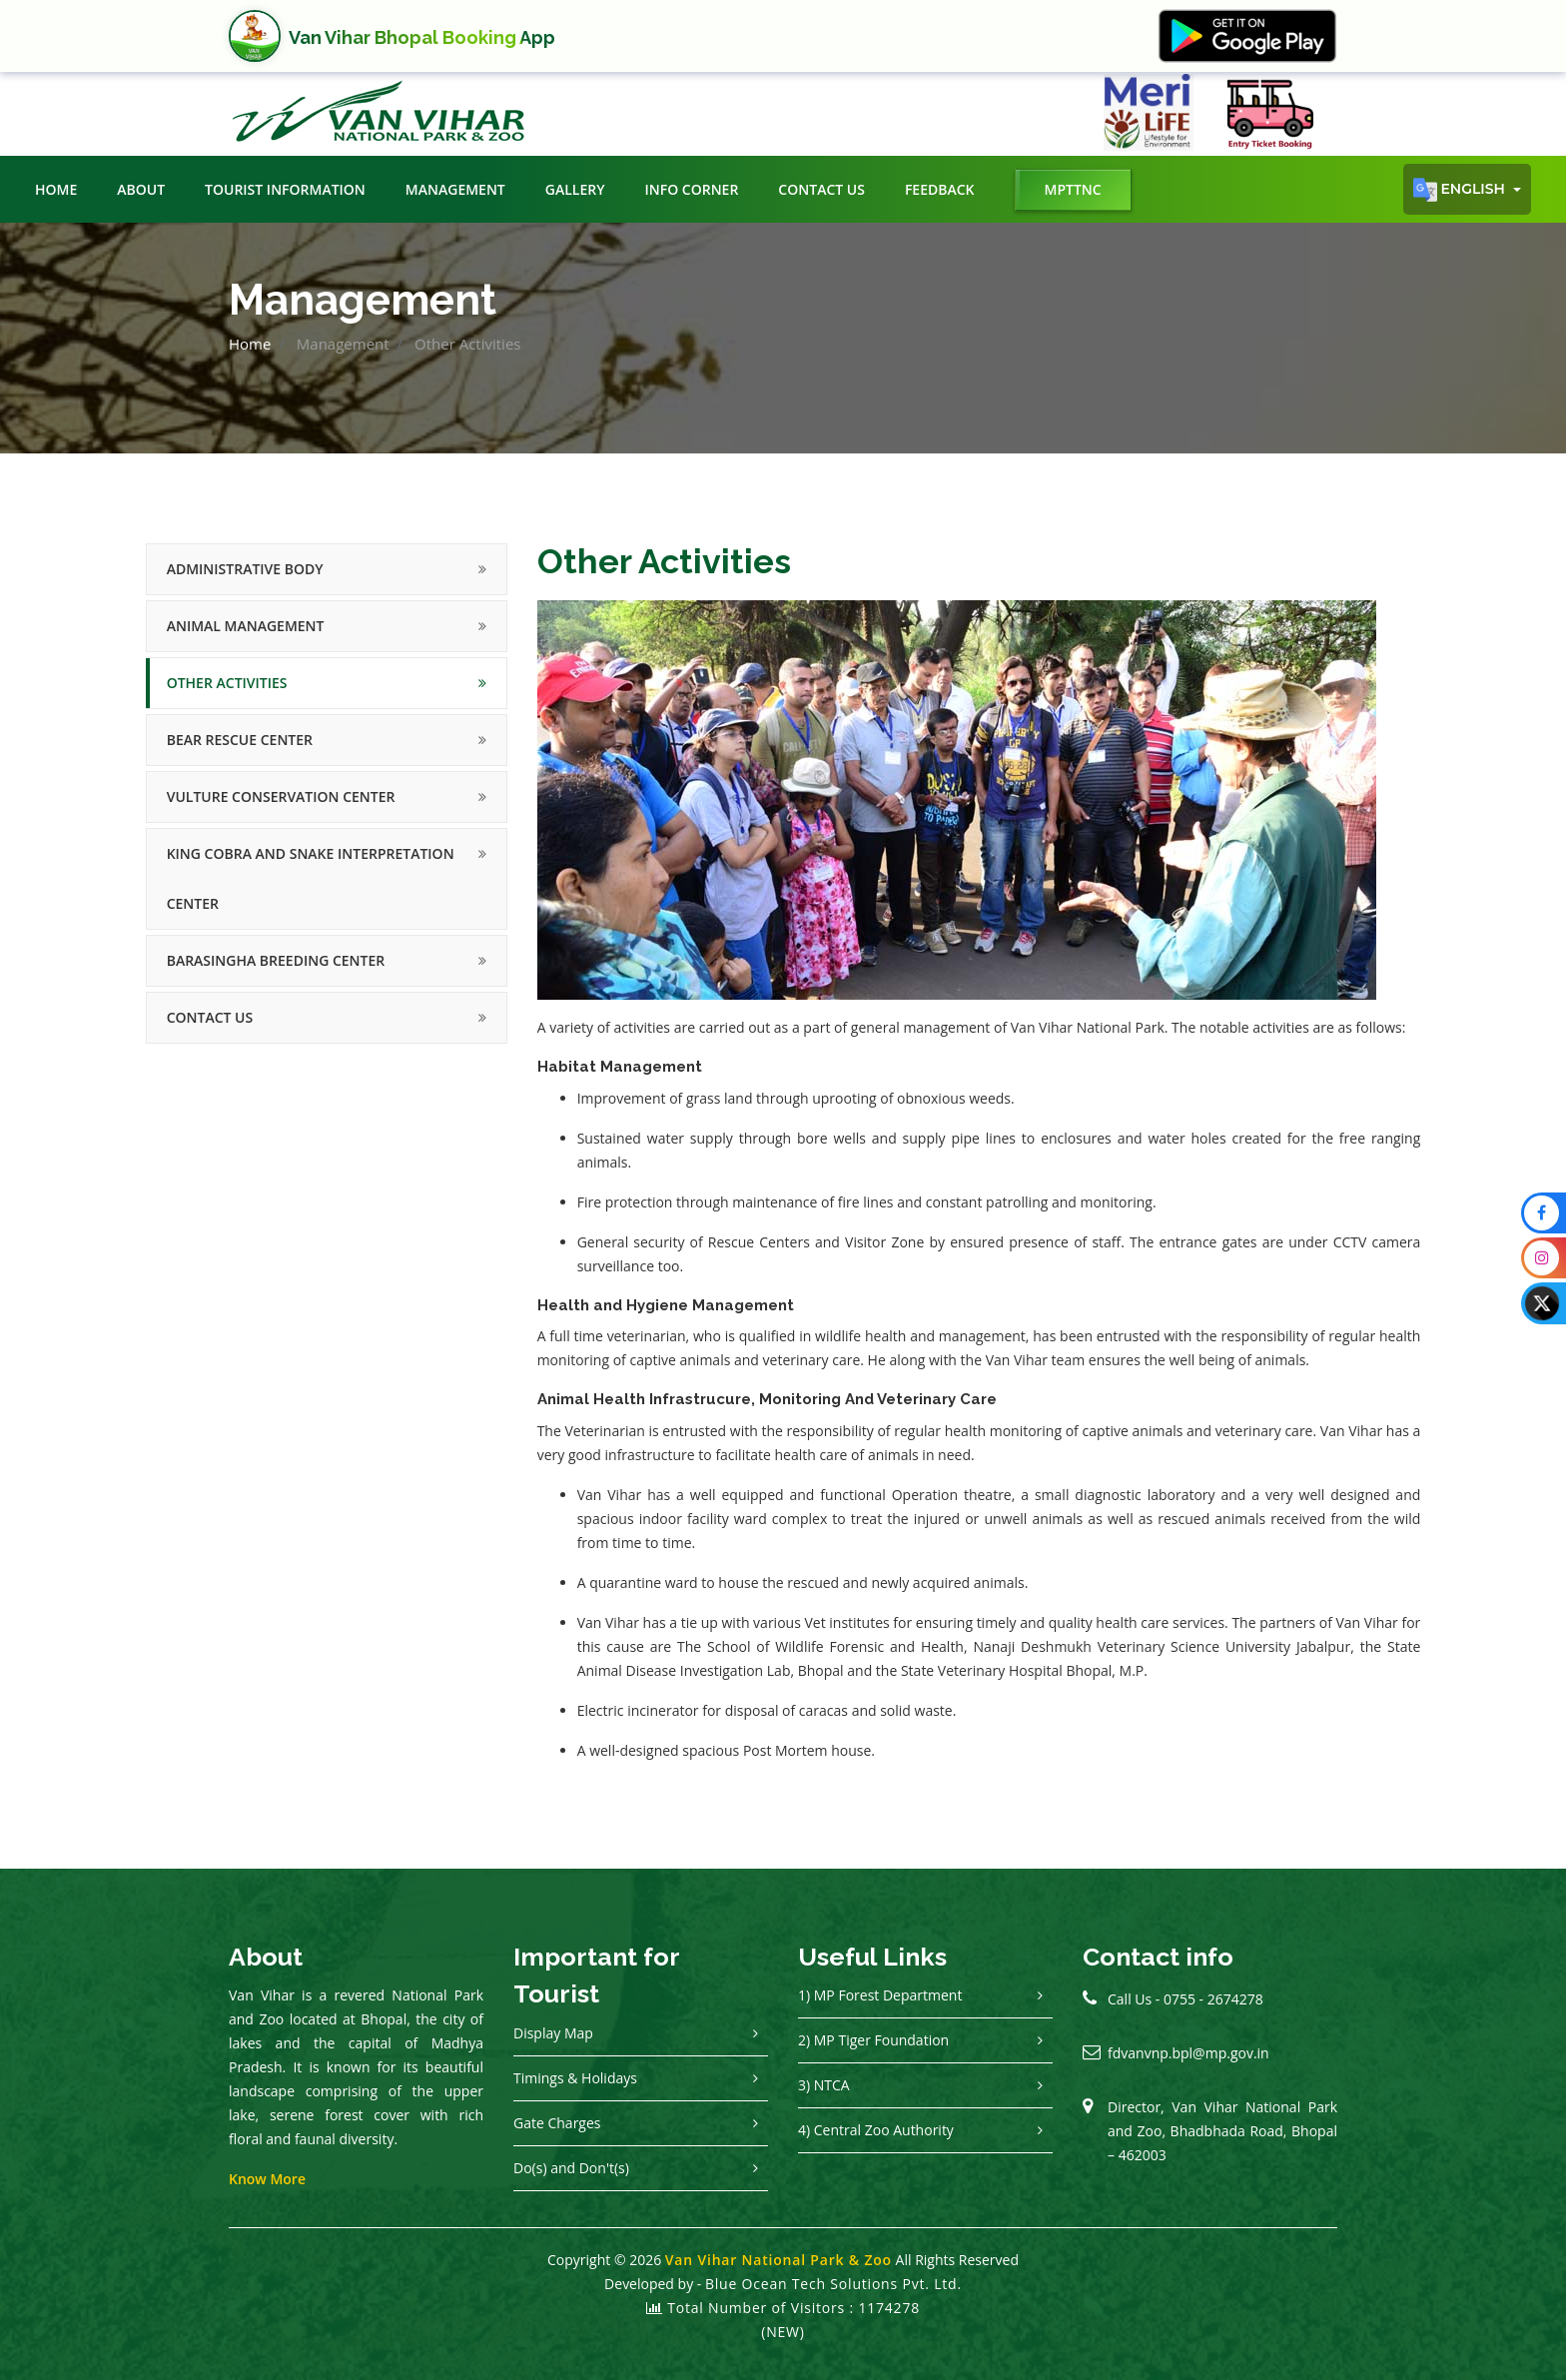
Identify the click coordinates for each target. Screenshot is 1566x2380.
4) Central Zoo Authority (876, 2129)
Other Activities (227, 682)
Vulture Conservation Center (281, 796)
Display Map (553, 2032)
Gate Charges (557, 2122)
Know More (267, 2178)
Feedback (940, 189)
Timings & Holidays (575, 2077)
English (1461, 190)
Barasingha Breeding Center (276, 960)
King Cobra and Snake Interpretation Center (310, 878)
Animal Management (246, 625)
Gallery (575, 189)
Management (455, 189)
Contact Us (821, 189)
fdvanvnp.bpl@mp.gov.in (1188, 2052)
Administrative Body (245, 568)
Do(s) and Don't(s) (571, 2167)
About (141, 189)
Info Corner (691, 189)
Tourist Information (285, 189)
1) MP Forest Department (880, 1994)
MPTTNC (1073, 189)
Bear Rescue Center (240, 739)
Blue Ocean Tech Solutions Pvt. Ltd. (833, 2283)
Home (56, 189)
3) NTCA (824, 2084)
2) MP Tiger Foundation (873, 2039)
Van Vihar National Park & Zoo (778, 2259)
